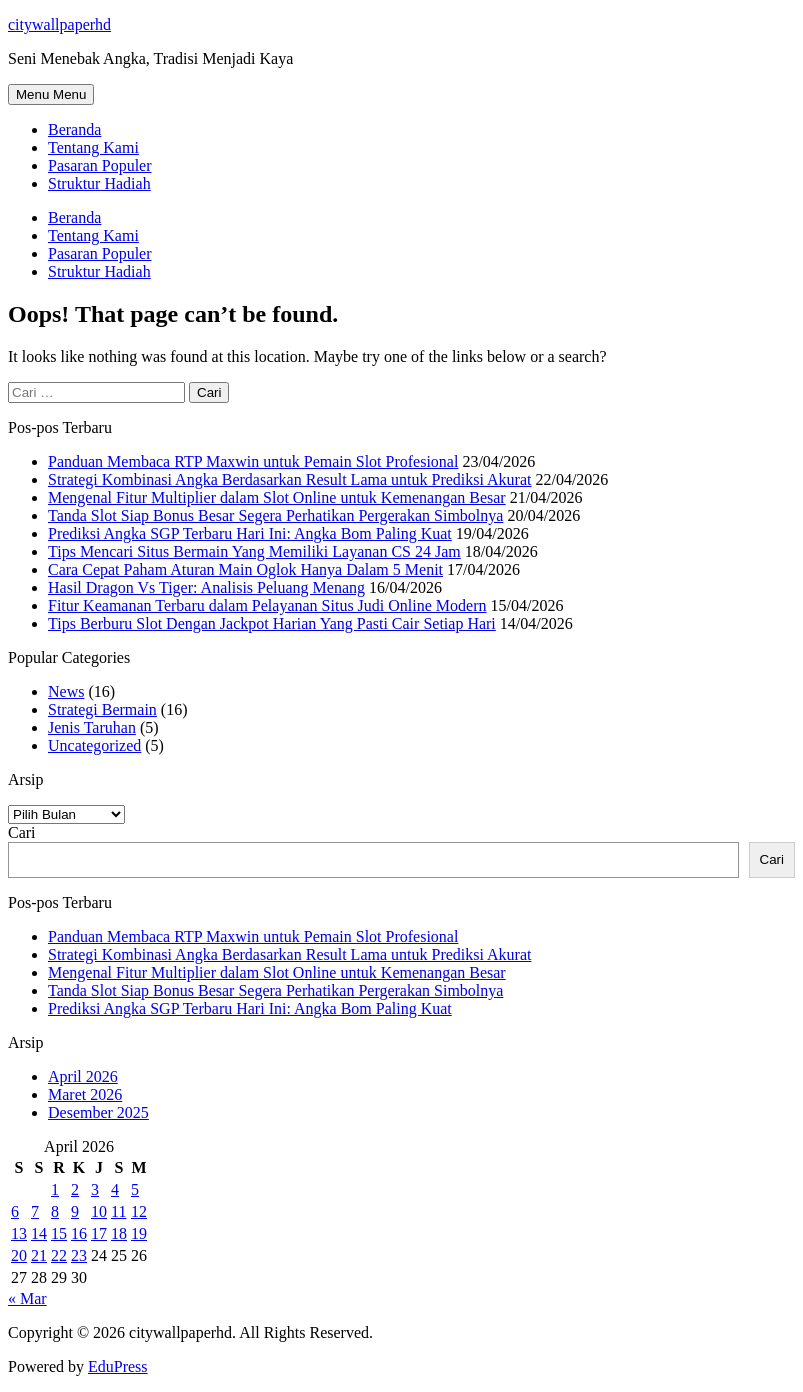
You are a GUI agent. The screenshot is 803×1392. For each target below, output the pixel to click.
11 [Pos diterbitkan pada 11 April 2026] (118, 1211)
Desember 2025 (98, 1112)
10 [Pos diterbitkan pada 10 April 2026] (99, 1211)
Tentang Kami (93, 147)
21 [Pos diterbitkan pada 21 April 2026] (39, 1255)
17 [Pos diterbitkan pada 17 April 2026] (99, 1233)
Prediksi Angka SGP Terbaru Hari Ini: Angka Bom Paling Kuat (250, 533)
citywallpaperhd (59, 24)
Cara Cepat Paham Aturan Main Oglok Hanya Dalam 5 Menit (245, 569)
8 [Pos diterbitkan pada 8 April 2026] (55, 1211)
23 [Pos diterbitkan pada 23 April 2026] (79, 1255)
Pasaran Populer (100, 165)
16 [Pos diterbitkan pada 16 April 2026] (79, 1233)
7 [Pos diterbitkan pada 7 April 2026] (35, 1211)
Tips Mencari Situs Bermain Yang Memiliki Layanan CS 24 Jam (254, 551)
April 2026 (83, 1076)
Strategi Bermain (102, 709)
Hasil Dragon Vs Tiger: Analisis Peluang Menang (206, 587)
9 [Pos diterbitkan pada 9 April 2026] (75, 1211)
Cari (22, 832)
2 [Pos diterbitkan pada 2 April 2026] (75, 1189)
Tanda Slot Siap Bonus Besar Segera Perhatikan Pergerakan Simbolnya (275, 515)
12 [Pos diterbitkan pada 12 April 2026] (139, 1211)
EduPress (118, 1366)
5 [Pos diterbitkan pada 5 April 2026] (135, 1189)
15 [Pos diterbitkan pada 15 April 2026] (59, 1233)
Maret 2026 (85, 1094)
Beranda (74, 129)
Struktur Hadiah (99, 183)
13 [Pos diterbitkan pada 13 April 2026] (19, 1233)
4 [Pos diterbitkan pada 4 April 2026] (115, 1189)
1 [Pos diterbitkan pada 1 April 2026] (55, 1189)
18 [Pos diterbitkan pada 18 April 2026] (119, 1233)
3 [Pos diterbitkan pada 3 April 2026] (95, 1189)
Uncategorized (94, 745)
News (66, 691)
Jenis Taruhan (92, 727)
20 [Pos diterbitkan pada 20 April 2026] (19, 1255)
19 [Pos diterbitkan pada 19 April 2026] (139, 1233)
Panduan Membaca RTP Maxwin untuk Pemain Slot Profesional (253, 461)
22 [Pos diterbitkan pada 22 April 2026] (59, 1255)
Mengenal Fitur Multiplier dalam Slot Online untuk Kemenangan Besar (277, 497)
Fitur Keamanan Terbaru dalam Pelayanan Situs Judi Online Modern (267, 605)
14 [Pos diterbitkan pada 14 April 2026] (39, 1233)
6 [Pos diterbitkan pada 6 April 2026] (15, 1211)
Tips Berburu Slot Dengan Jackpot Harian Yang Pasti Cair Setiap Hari (272, 623)
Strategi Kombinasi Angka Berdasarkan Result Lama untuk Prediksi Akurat (289, 479)
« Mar (27, 1298)
